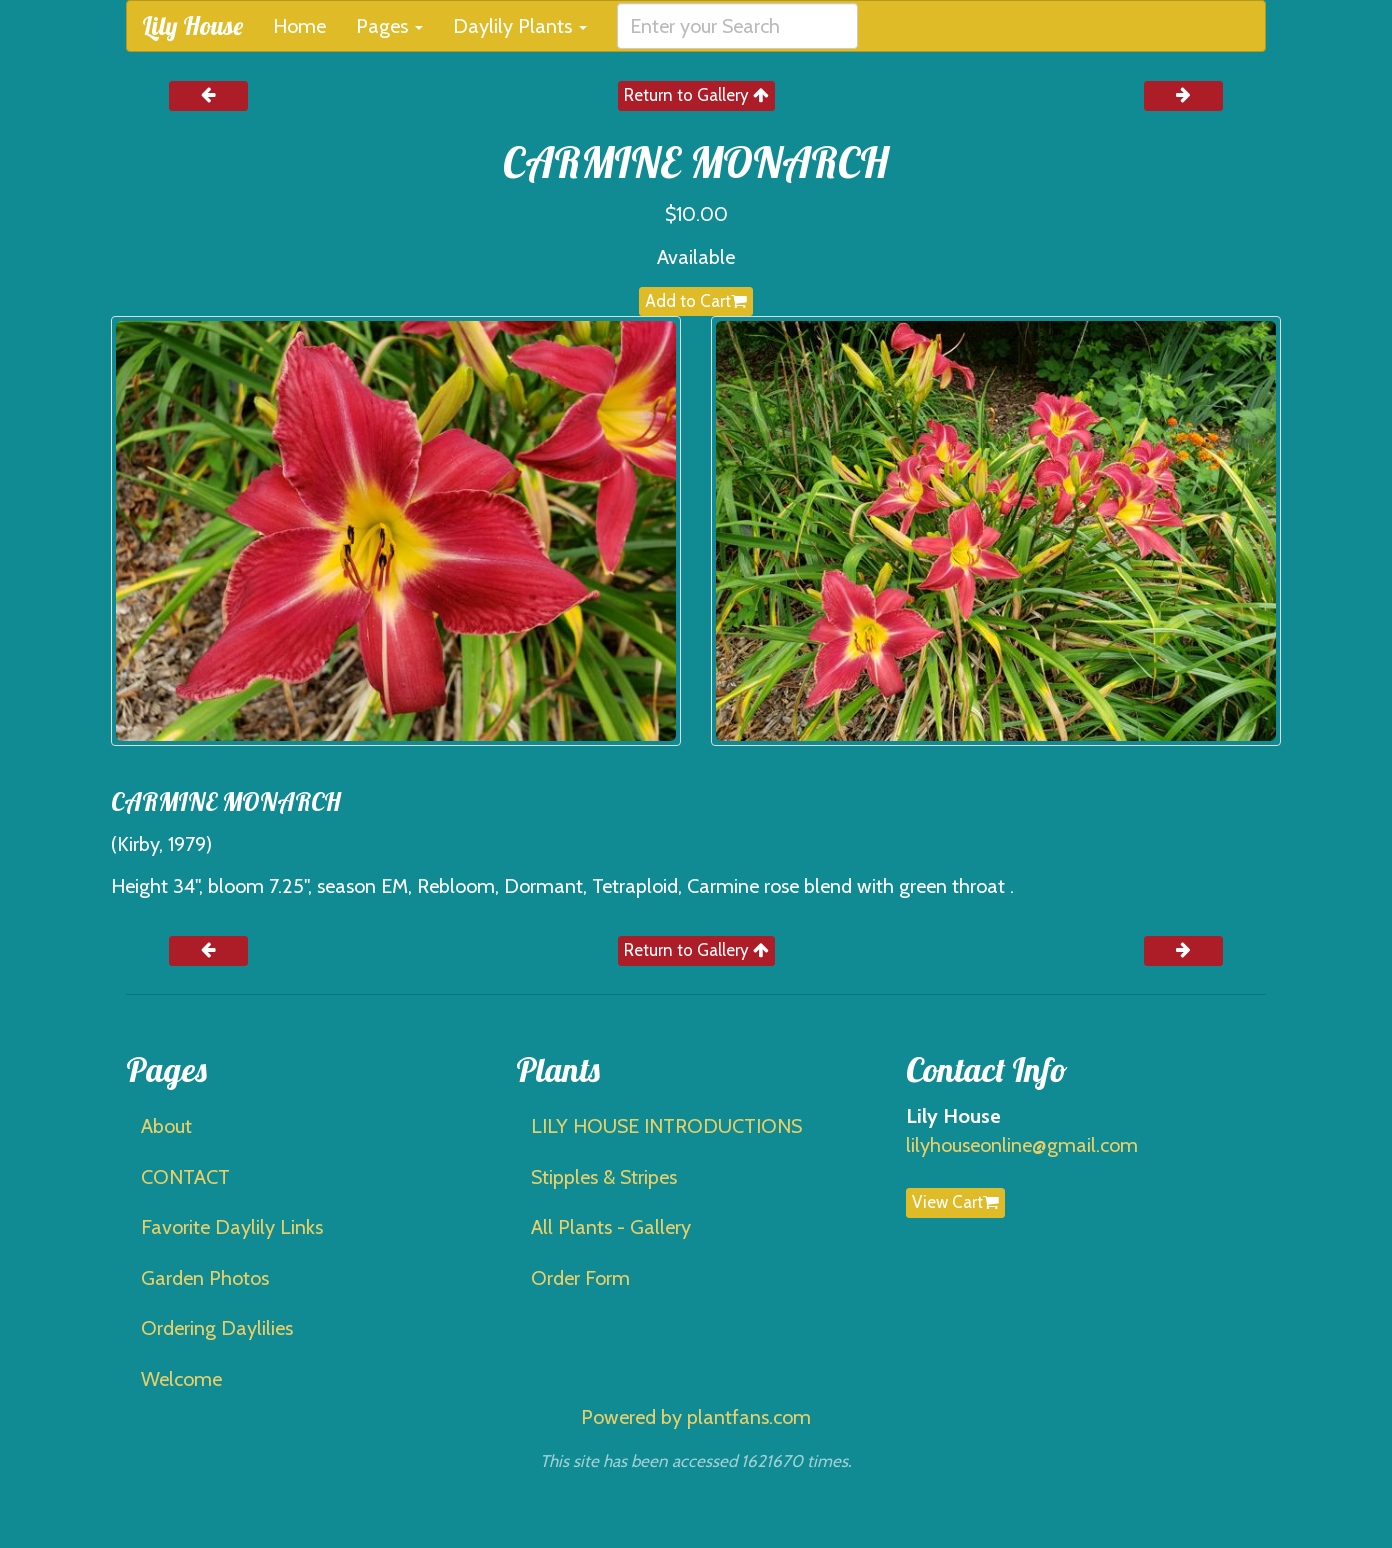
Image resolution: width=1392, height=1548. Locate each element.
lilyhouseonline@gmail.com (1022, 1145)
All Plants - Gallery (611, 1227)
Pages (389, 26)
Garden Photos (205, 1278)
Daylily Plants (520, 26)
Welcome (181, 1379)
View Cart (955, 1202)
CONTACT (185, 1177)
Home (299, 26)
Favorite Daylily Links (232, 1227)
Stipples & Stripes (604, 1177)
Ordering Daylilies (217, 1328)
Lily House (192, 25)
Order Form (580, 1278)
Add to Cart (696, 301)
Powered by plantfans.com (696, 1417)
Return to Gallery (696, 95)
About (166, 1126)
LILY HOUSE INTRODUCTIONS (666, 1126)
